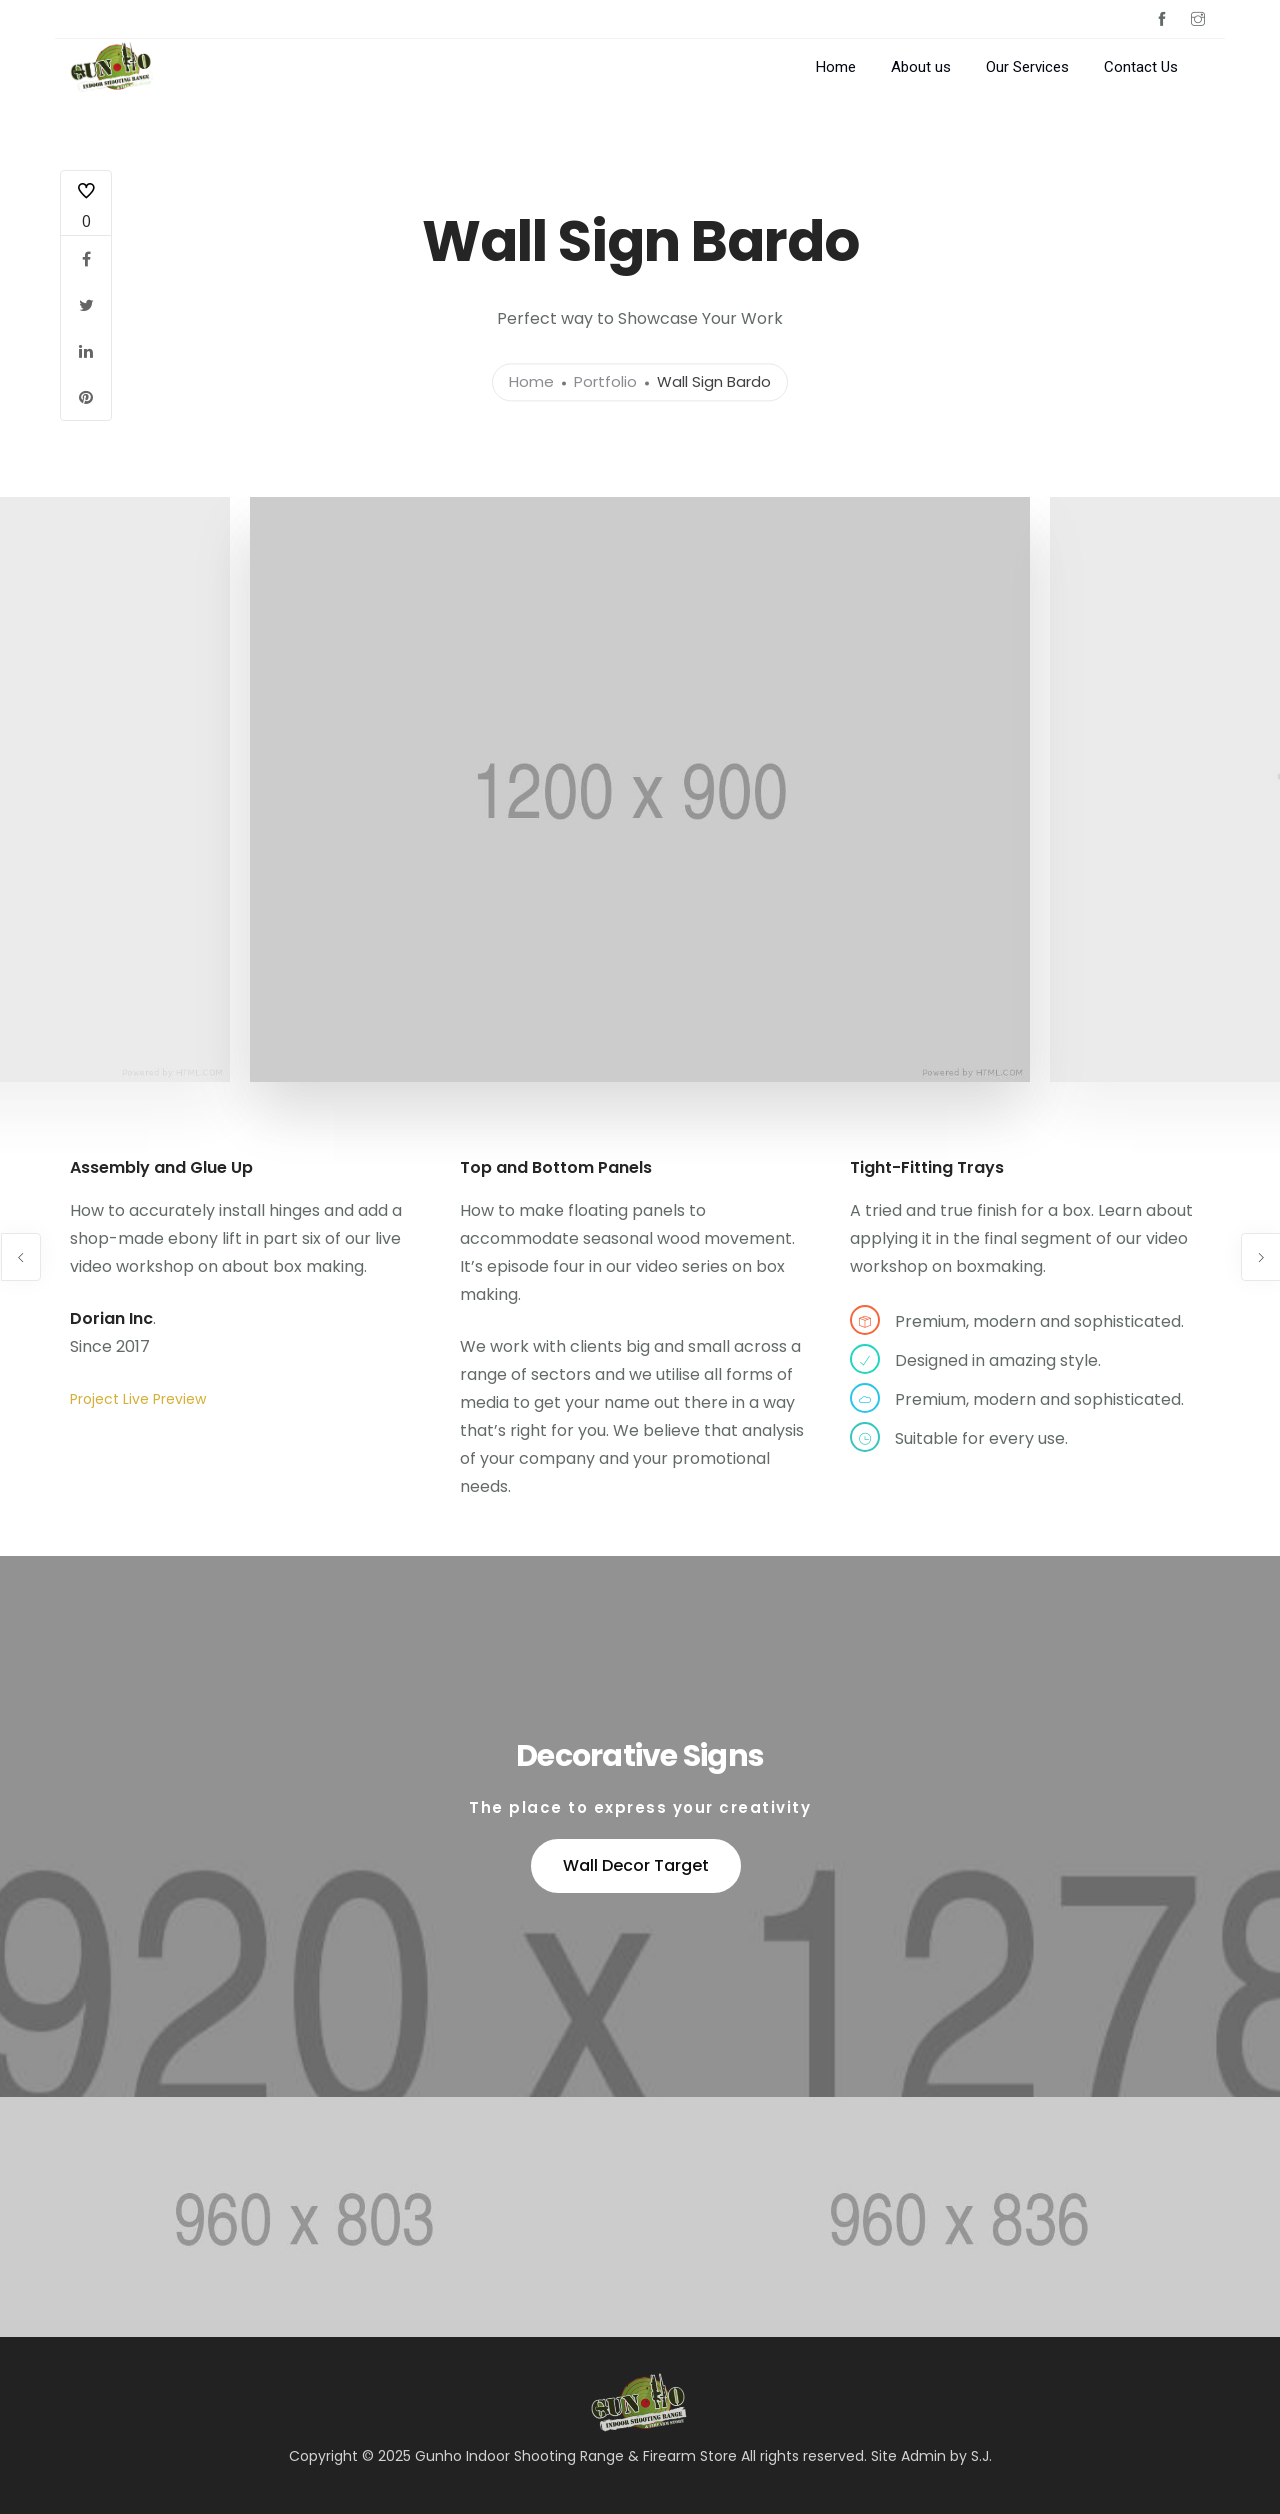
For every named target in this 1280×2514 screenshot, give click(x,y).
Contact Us (1141, 67)
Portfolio (605, 382)
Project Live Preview (138, 1399)
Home (836, 67)
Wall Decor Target (636, 1865)
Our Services (1027, 67)
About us (921, 67)
